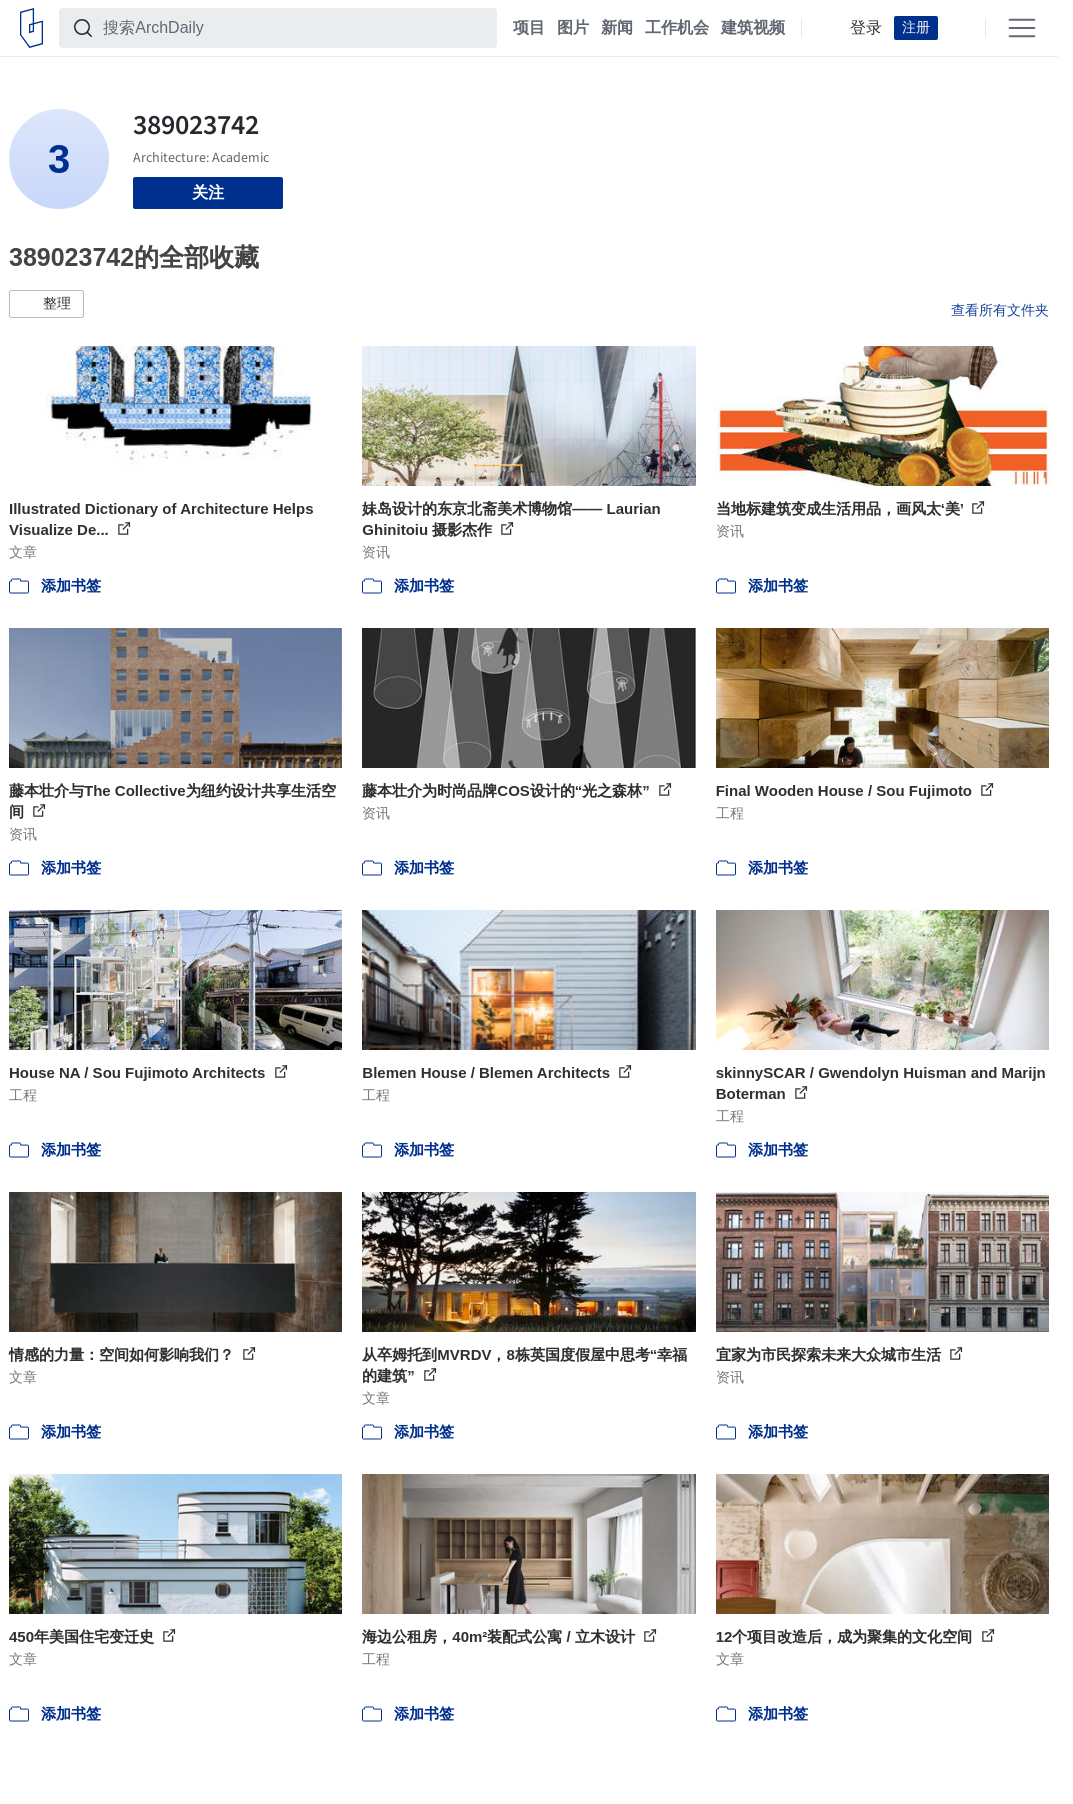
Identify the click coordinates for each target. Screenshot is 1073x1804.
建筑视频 (753, 28)
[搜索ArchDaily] (294, 28)
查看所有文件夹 (1000, 310)
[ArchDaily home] (31, 28)
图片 (573, 28)
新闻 (617, 28)
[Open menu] (1022, 28)
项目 (529, 28)
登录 (866, 28)
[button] (46, 304)
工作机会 (677, 28)
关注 (208, 192)
